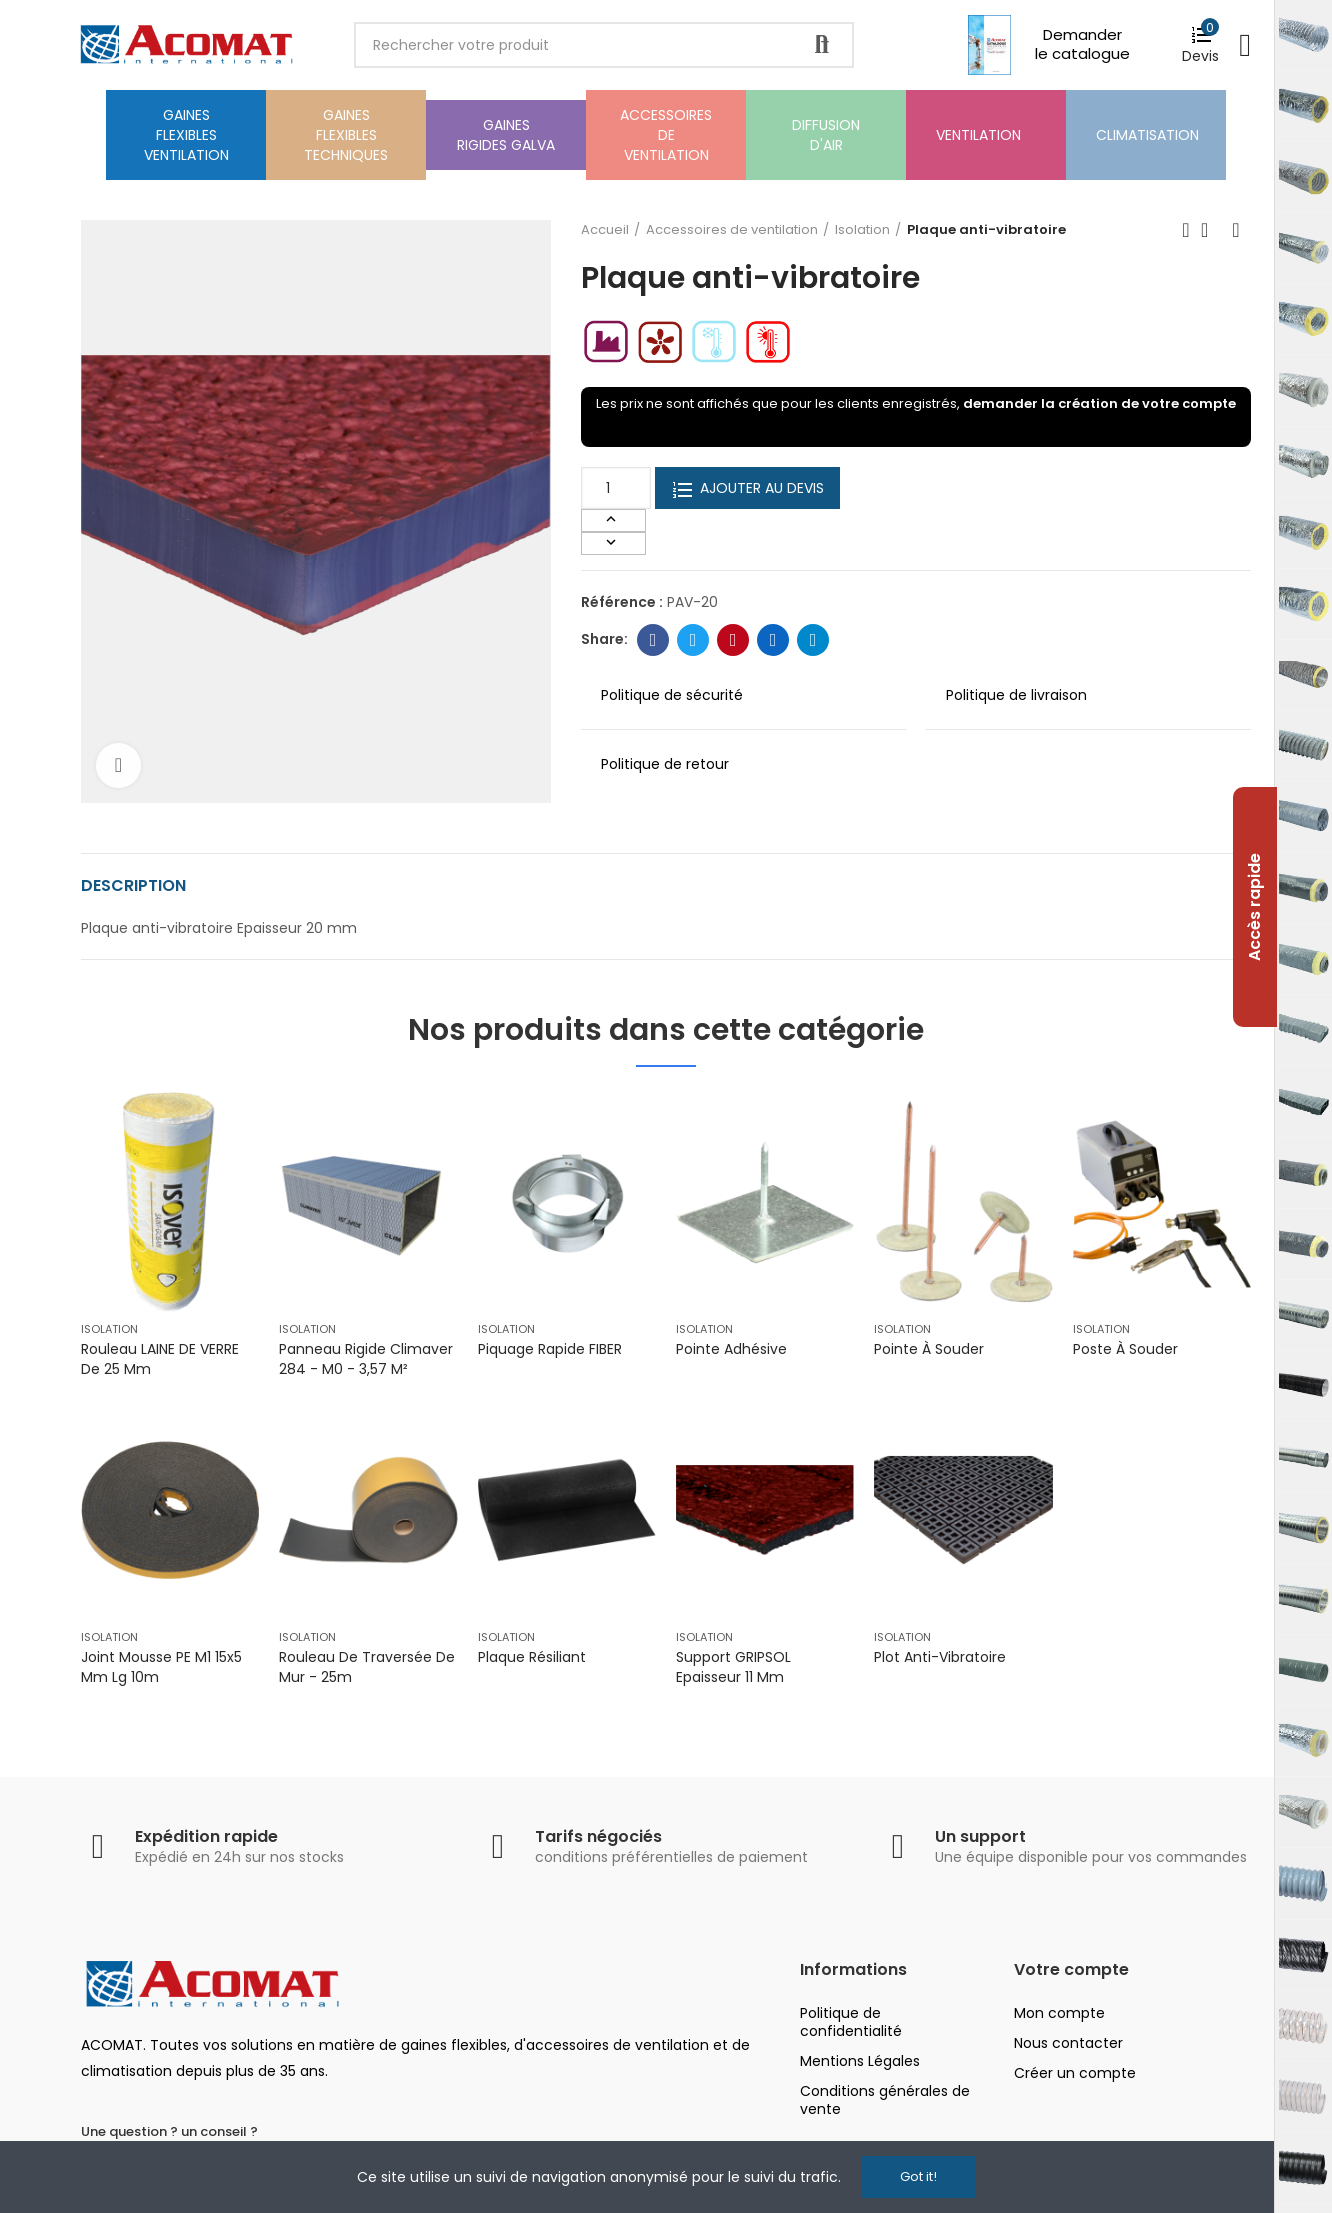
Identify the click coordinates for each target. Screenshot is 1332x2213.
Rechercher (822, 45)
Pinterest (733, 640)
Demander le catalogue (1082, 44)
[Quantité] (616, 488)
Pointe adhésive (731, 1349)
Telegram (813, 640)
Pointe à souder (929, 1349)
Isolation (109, 1329)
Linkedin (773, 640)
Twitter (693, 640)
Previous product (1186, 230)
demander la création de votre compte (1099, 403)
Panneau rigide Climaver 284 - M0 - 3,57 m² (366, 1359)
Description (133, 885)
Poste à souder (1125, 1349)
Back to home (1211, 230)
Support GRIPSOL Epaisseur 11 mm (733, 1667)
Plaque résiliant (532, 1657)
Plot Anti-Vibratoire (940, 1657)
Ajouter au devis (747, 488)
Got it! (918, 2176)
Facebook (653, 640)
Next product (1236, 230)
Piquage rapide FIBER (550, 1349)
